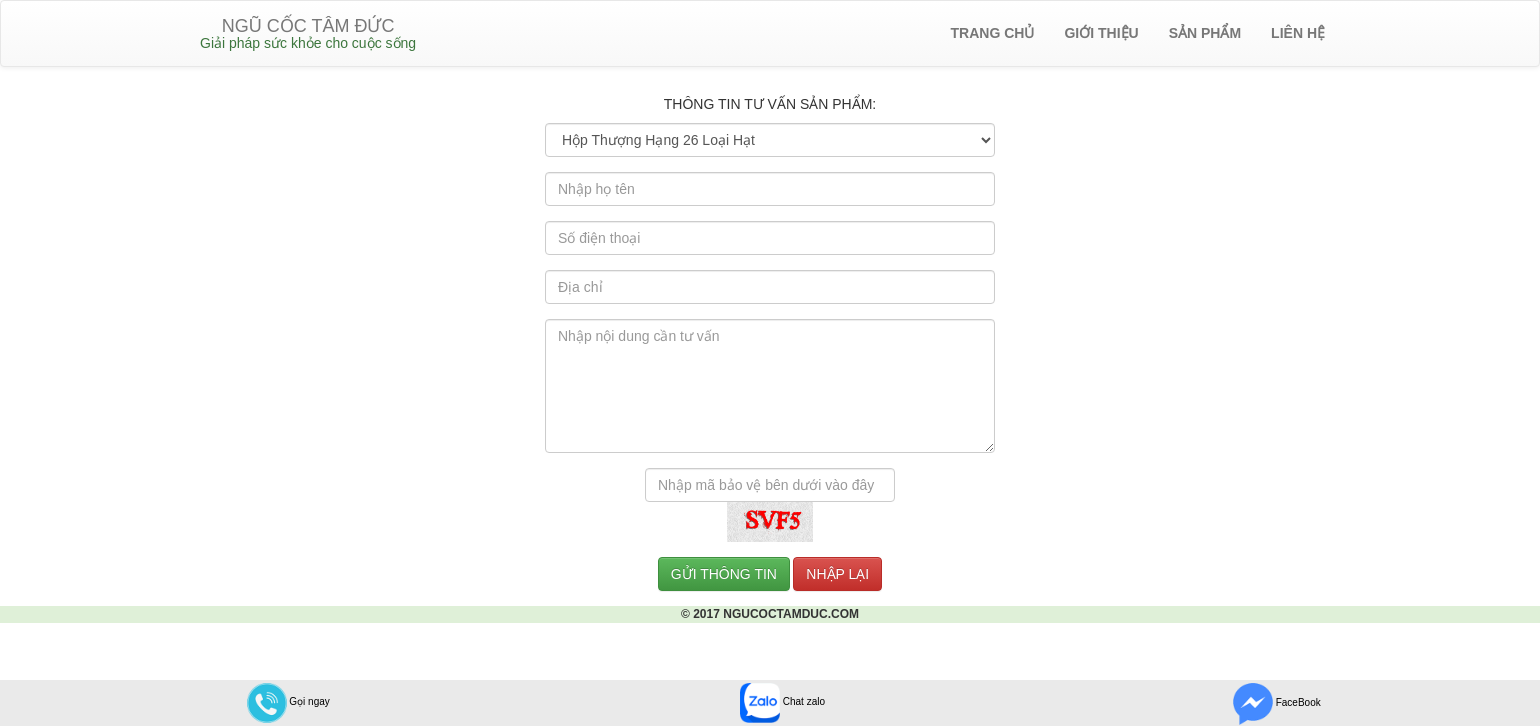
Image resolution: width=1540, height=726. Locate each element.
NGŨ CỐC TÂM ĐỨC (308, 33)
